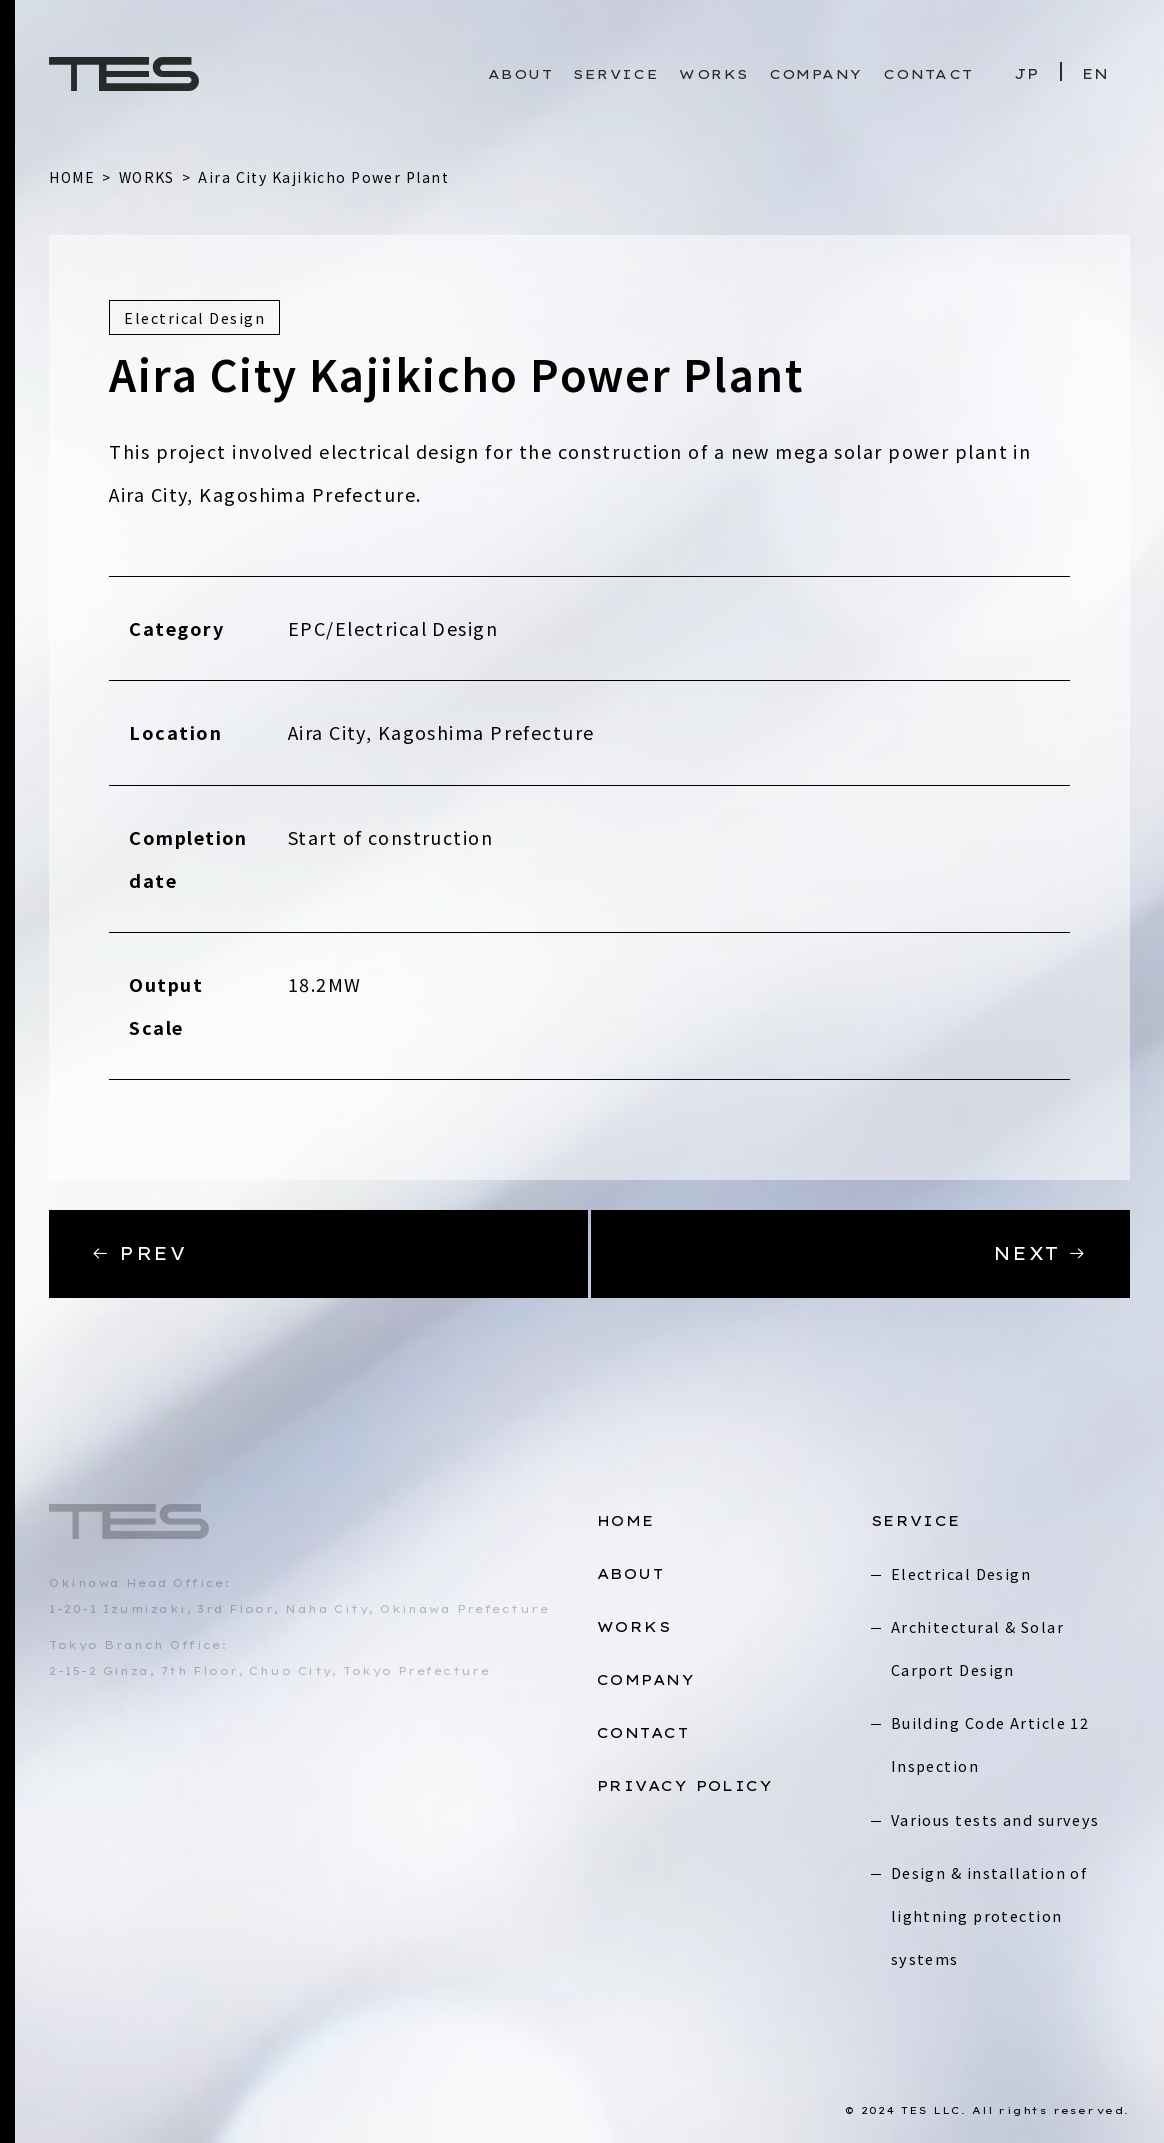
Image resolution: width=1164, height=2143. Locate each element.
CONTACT (928, 73)
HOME (626, 1521)
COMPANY (816, 73)
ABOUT (520, 73)
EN (1096, 74)
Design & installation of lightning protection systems (989, 1915)
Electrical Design (961, 1573)
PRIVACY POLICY (685, 1786)
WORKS (713, 73)
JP (1027, 74)
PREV (138, 1253)
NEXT (1040, 1253)
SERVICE (616, 73)
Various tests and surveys (995, 1819)
